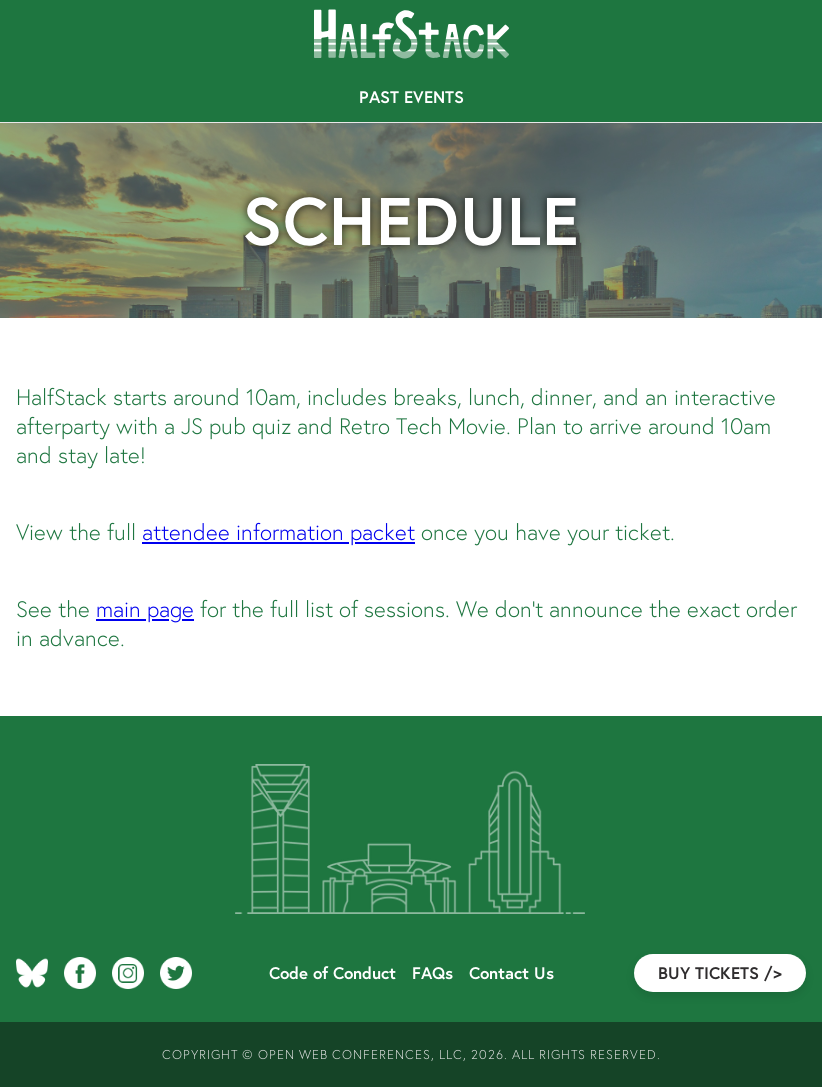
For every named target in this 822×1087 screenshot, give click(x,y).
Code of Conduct (332, 973)
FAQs (432, 973)
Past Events (411, 97)
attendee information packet (278, 531)
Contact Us (511, 973)
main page (145, 608)
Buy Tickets (720, 973)
